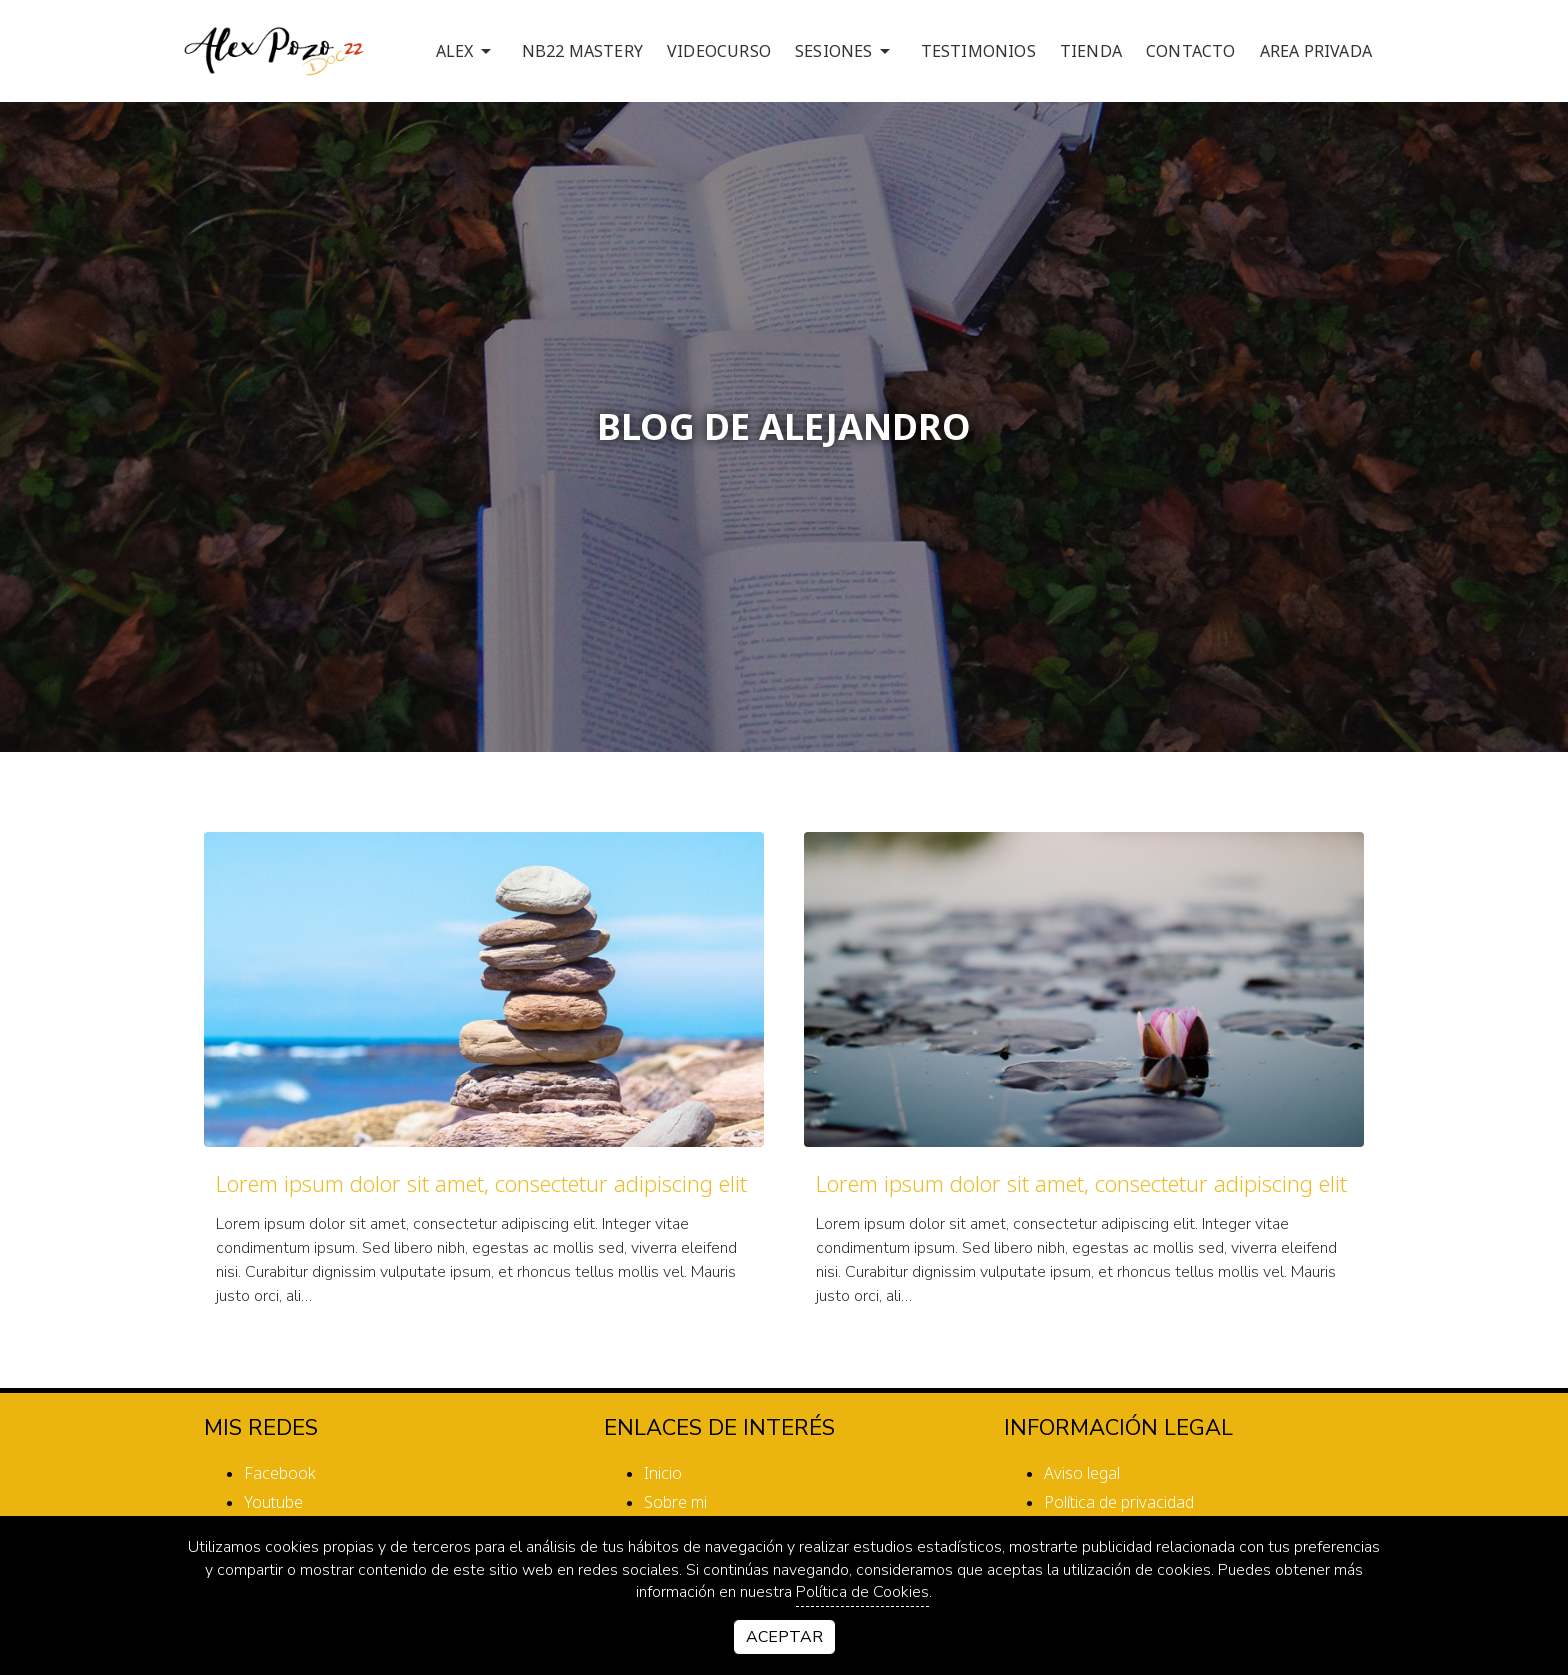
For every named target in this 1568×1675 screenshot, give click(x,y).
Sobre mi (675, 1502)
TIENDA (1091, 51)
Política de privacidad (1119, 1502)
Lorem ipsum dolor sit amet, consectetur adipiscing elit (481, 1183)
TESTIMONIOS (978, 51)
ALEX (467, 51)
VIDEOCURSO (719, 51)
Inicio (663, 1473)
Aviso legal (1082, 1473)
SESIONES (846, 51)
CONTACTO (1191, 51)
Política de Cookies (862, 1592)
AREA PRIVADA (1316, 51)
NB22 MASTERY (582, 51)
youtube (273, 1502)
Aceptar (784, 1637)
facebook (280, 1473)
